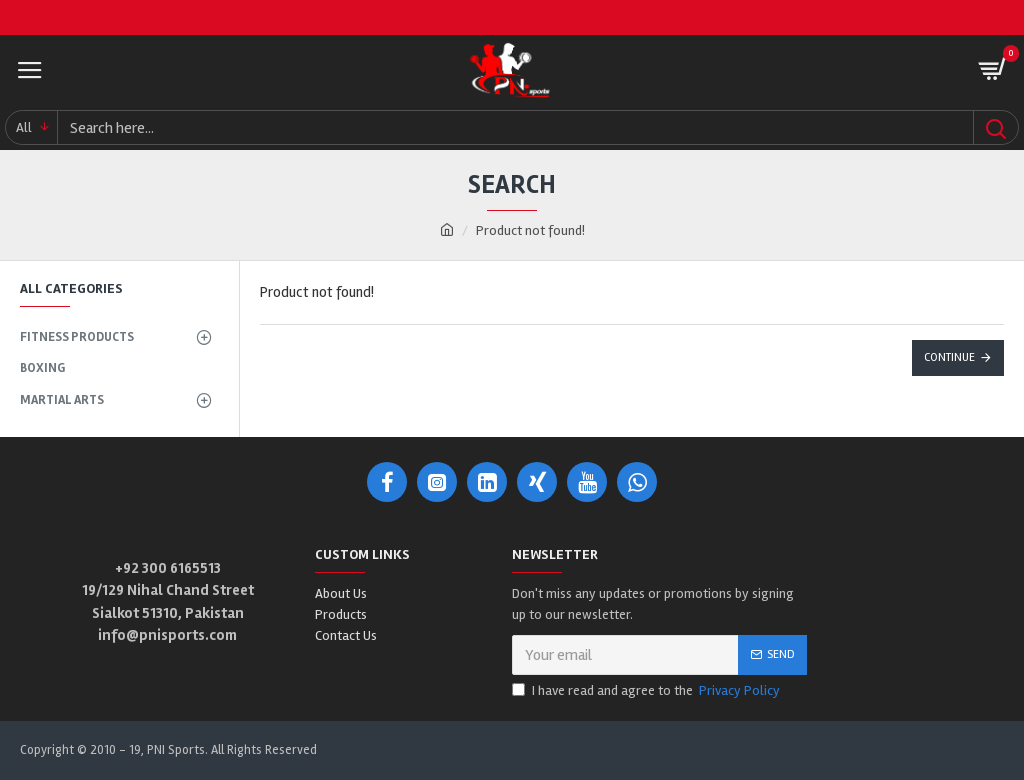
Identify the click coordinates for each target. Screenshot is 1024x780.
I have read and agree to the (647, 690)
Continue (949, 357)
